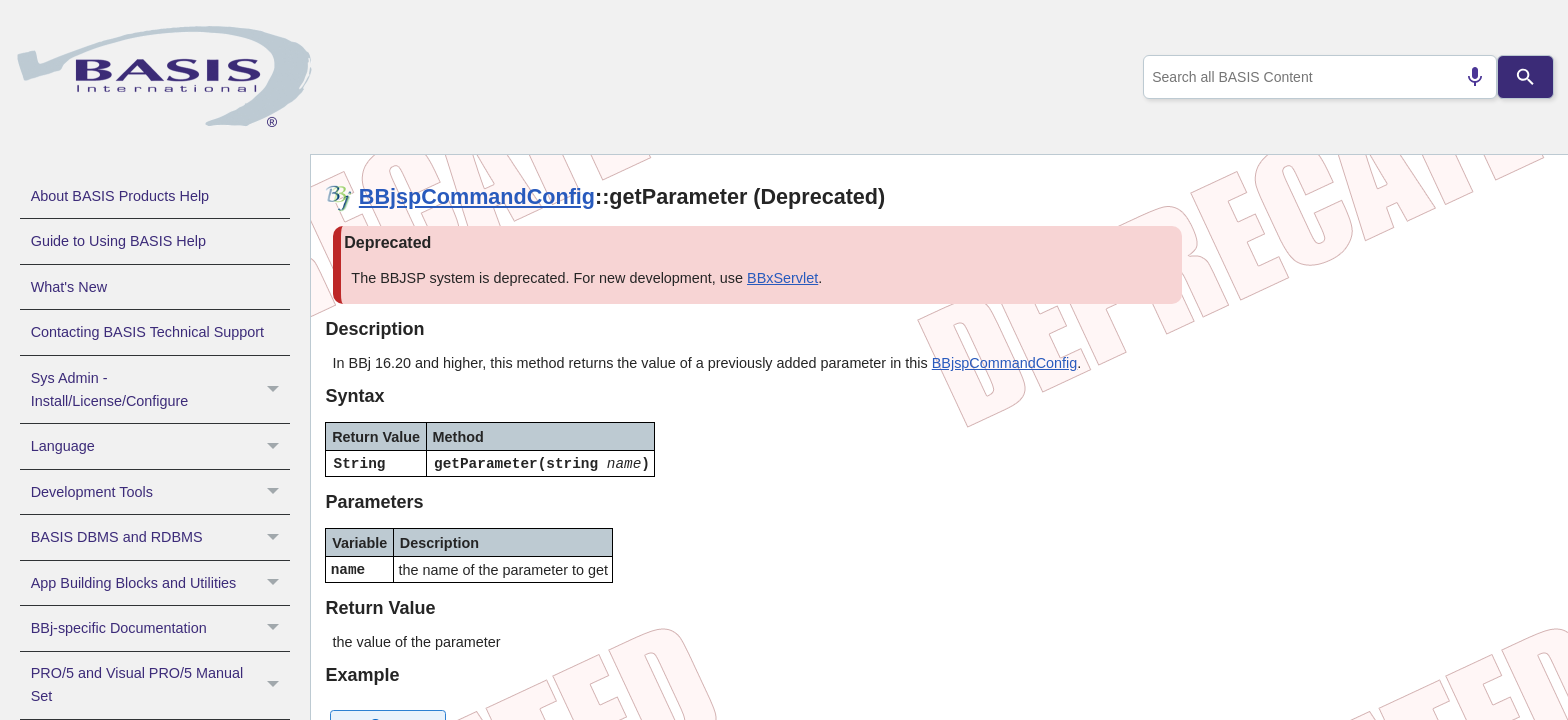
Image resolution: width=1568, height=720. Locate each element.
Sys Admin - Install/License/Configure (160, 390)
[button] (275, 390)
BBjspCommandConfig (477, 196)
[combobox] (1316, 77)
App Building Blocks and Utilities (160, 583)
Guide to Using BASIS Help (118, 241)
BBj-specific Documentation (160, 628)
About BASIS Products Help (120, 196)
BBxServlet (782, 278)
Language (160, 446)
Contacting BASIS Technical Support (147, 332)
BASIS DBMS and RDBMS (160, 537)
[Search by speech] (1467, 77)
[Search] (1526, 77)
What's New (69, 287)
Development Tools (160, 492)
